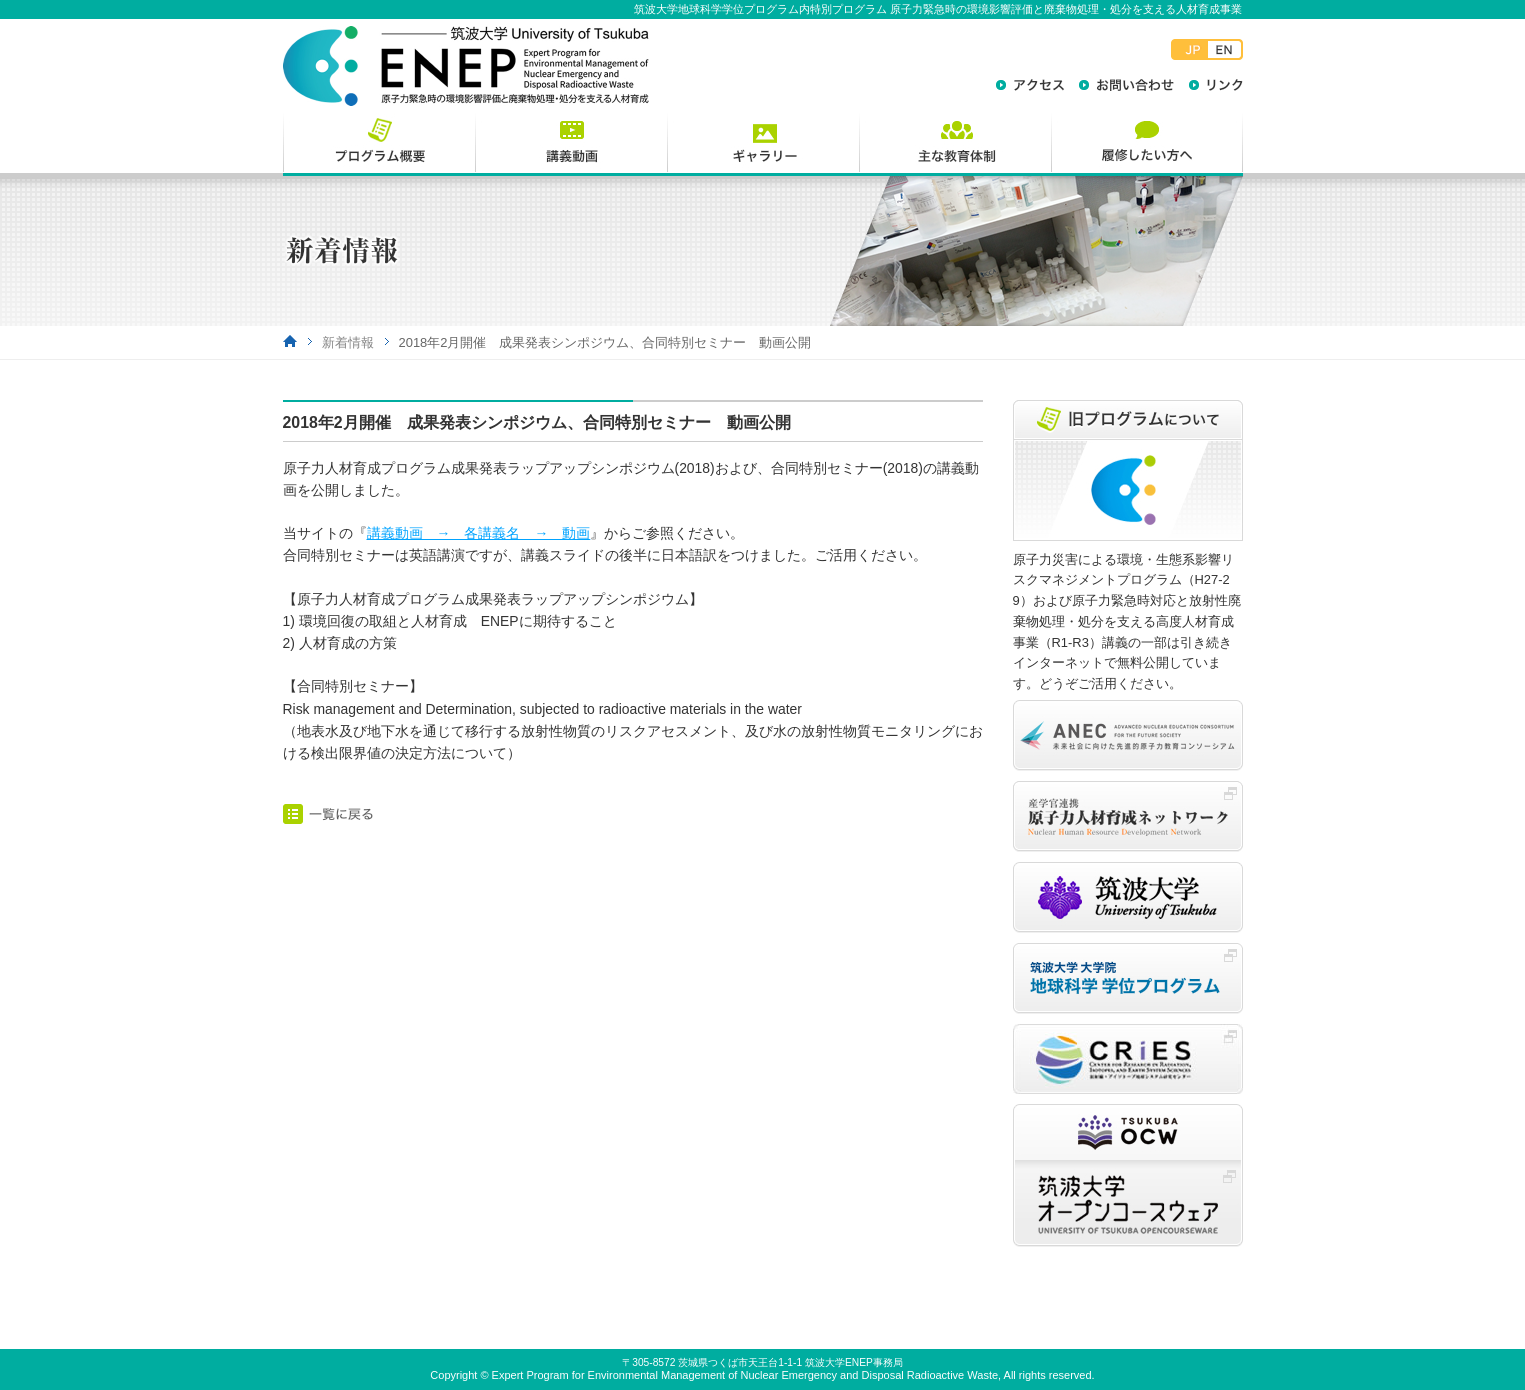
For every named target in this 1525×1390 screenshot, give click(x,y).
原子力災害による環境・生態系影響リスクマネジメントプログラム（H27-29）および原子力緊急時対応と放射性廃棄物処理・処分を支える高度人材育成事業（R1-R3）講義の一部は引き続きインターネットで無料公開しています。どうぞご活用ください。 (1127, 621)
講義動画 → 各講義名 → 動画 (479, 533)
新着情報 (348, 342)
